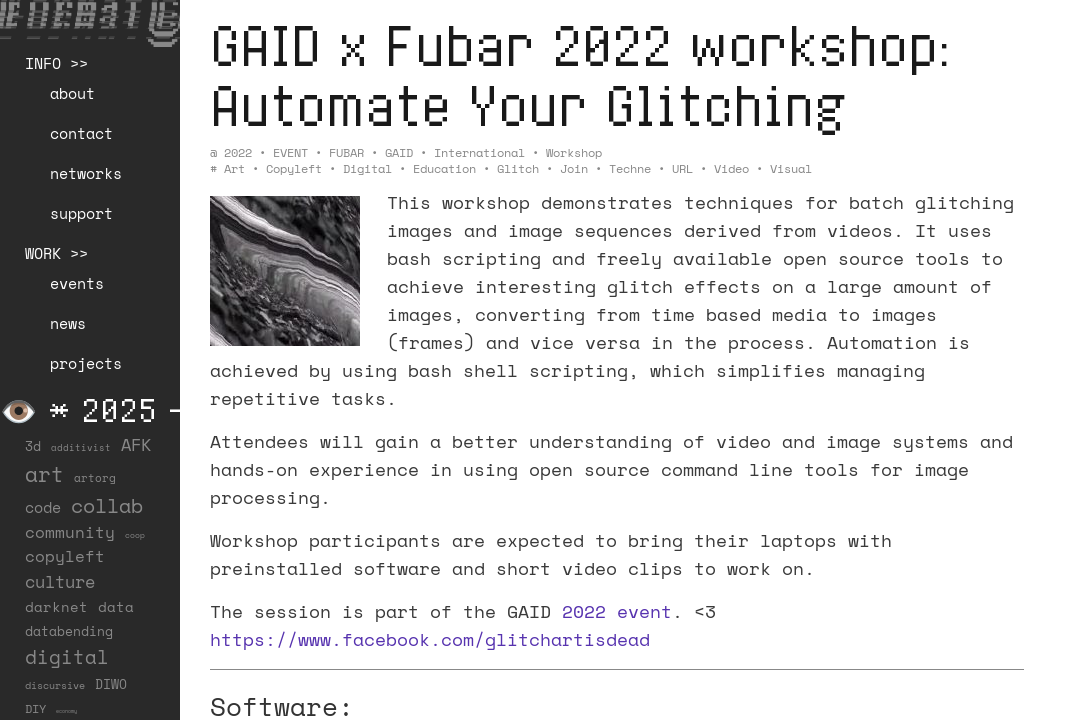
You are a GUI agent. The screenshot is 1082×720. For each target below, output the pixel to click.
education (444, 168)
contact (81, 133)
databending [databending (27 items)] (69, 631)
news (68, 323)
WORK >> (56, 253)
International (479, 152)
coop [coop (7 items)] (135, 535)
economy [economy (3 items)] (66, 711)
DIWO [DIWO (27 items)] (111, 684)
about (72, 93)
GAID (399, 152)
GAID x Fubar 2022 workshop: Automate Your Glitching (580, 74)
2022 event (617, 611)
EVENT (290, 152)
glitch (518, 168)
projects (86, 363)
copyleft (294, 168)
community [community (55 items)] (70, 532)
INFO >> (56, 63)
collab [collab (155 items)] (107, 505)
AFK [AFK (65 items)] (136, 444)
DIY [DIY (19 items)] (35, 708)
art (234, 168)
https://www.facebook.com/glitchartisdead (430, 639)
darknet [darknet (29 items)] (56, 607)
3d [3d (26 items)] (33, 446)
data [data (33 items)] (116, 606)
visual (791, 168)
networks (86, 173)
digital (367, 168)
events (77, 283)
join (574, 168)
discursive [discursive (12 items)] (55, 685)
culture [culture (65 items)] (60, 581)
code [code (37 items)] (43, 507)
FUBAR (346, 152)
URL (682, 168)
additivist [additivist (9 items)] (81, 447)
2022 (238, 152)
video (731, 168)
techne (630, 168)
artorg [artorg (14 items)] (95, 478)
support (81, 213)
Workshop (574, 152)
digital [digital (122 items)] (67, 656)
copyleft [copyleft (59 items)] (65, 556)
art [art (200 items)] (44, 474)
